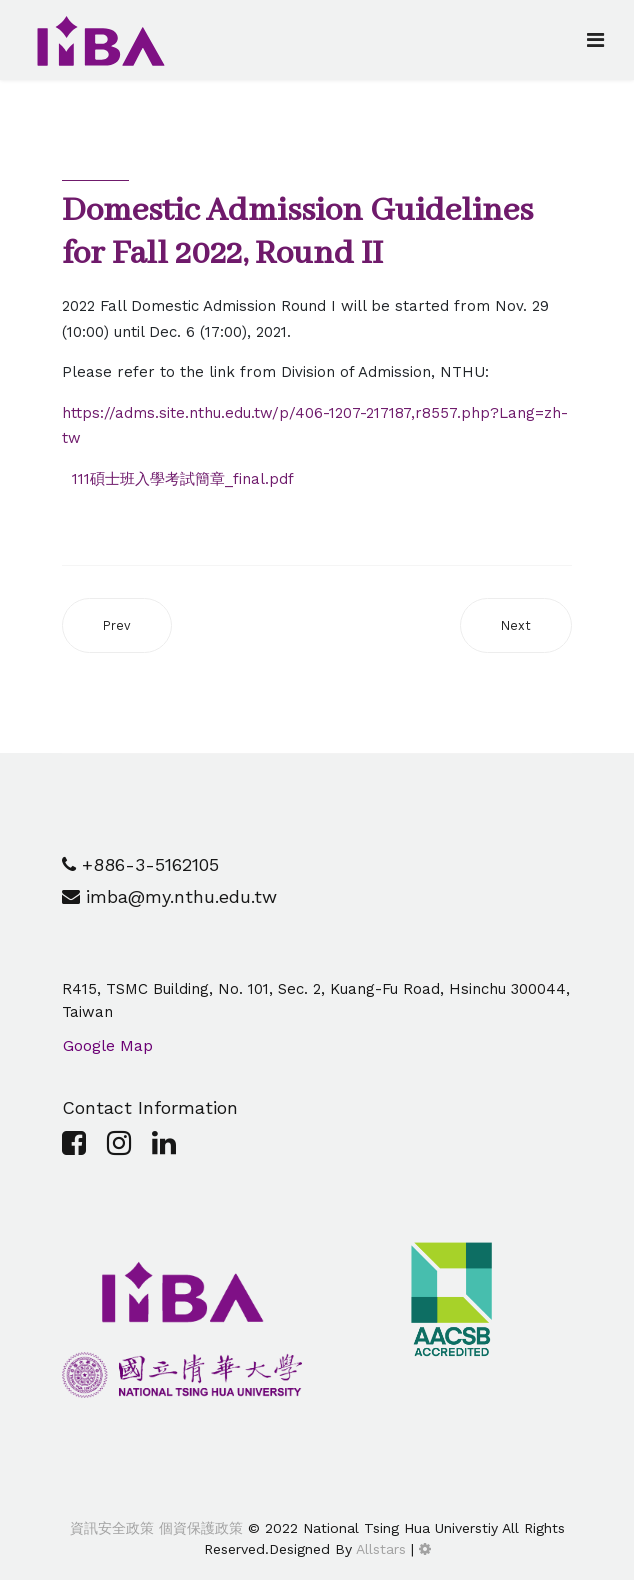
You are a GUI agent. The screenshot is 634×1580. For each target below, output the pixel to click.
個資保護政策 (198, 1528)
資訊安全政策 (112, 1528)
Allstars (381, 1549)
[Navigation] (595, 40)
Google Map (108, 1045)
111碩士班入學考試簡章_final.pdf (183, 479)
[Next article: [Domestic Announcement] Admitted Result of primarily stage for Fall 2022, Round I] (516, 625)
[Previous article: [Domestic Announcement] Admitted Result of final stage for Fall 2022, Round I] (117, 625)
